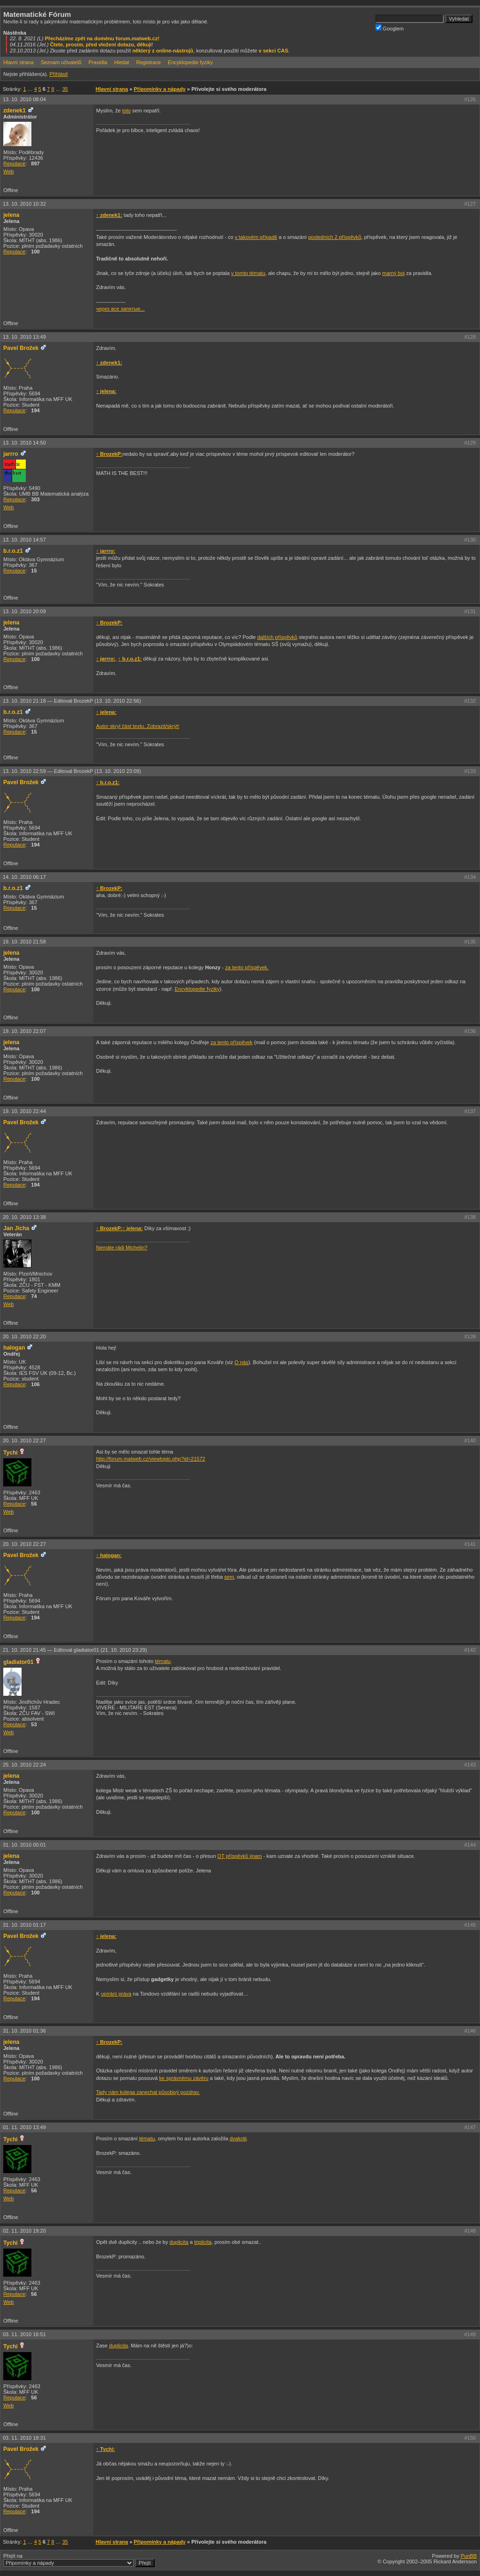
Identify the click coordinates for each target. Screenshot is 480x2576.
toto (126, 110)
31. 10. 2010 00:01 (24, 1845)
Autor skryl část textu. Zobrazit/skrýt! (137, 726)
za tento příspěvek (231, 1042)
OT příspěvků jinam (240, 1856)
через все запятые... (120, 309)
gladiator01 (18, 1662)
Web (8, 171)
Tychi (10, 1452)
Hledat (121, 62)
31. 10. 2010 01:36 (24, 2031)
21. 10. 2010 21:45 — (75, 1650)
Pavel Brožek (20, 348)
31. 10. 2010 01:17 (24, 1925)
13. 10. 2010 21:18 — (72, 701)
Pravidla (98, 62)
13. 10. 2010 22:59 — (72, 771)
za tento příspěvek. (247, 967)
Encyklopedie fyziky (190, 62)
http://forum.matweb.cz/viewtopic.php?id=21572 (150, 1459)
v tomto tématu (248, 273)
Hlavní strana (18, 62)
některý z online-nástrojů (162, 50)
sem (229, 1577)
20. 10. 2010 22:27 (24, 1440)
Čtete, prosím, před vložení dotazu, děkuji (101, 44)
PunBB (469, 2556)
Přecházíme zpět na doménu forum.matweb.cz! (102, 38)
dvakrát (238, 2138)
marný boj (393, 273)
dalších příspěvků (277, 637)
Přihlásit (58, 74)
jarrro (10, 454)
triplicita (202, 2242)
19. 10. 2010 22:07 (24, 1031)
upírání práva (116, 1994)
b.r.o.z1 (13, 551)
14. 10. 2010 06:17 (24, 877)
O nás (241, 1362)
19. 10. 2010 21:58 (24, 941)
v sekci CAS (273, 50)
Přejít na (79, 2560)
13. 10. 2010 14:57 (24, 539)
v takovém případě (256, 237)
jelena (11, 215)
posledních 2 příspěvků (334, 237)
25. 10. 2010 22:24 (24, 1764)
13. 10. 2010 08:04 (24, 99)
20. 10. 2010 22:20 (24, 1336)
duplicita (179, 2242)
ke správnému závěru (184, 2078)
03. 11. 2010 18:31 (24, 2438)
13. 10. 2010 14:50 (24, 442)
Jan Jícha (16, 1228)
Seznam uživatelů (61, 62)
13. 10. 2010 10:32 (24, 204)
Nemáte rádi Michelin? (121, 1247)
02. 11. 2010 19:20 (24, 2231)
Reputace (14, 163)
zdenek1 (14, 110)
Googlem (389, 27)
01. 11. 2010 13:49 (24, 2127)
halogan (14, 1347)
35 (65, 89)
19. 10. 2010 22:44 (24, 1111)
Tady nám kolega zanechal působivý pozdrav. (148, 2092)
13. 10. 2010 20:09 (24, 611)
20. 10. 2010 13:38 (24, 1217)
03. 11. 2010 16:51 (24, 2334)
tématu (163, 1661)
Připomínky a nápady (160, 89)
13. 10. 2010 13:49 (24, 337)
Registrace (148, 62)
